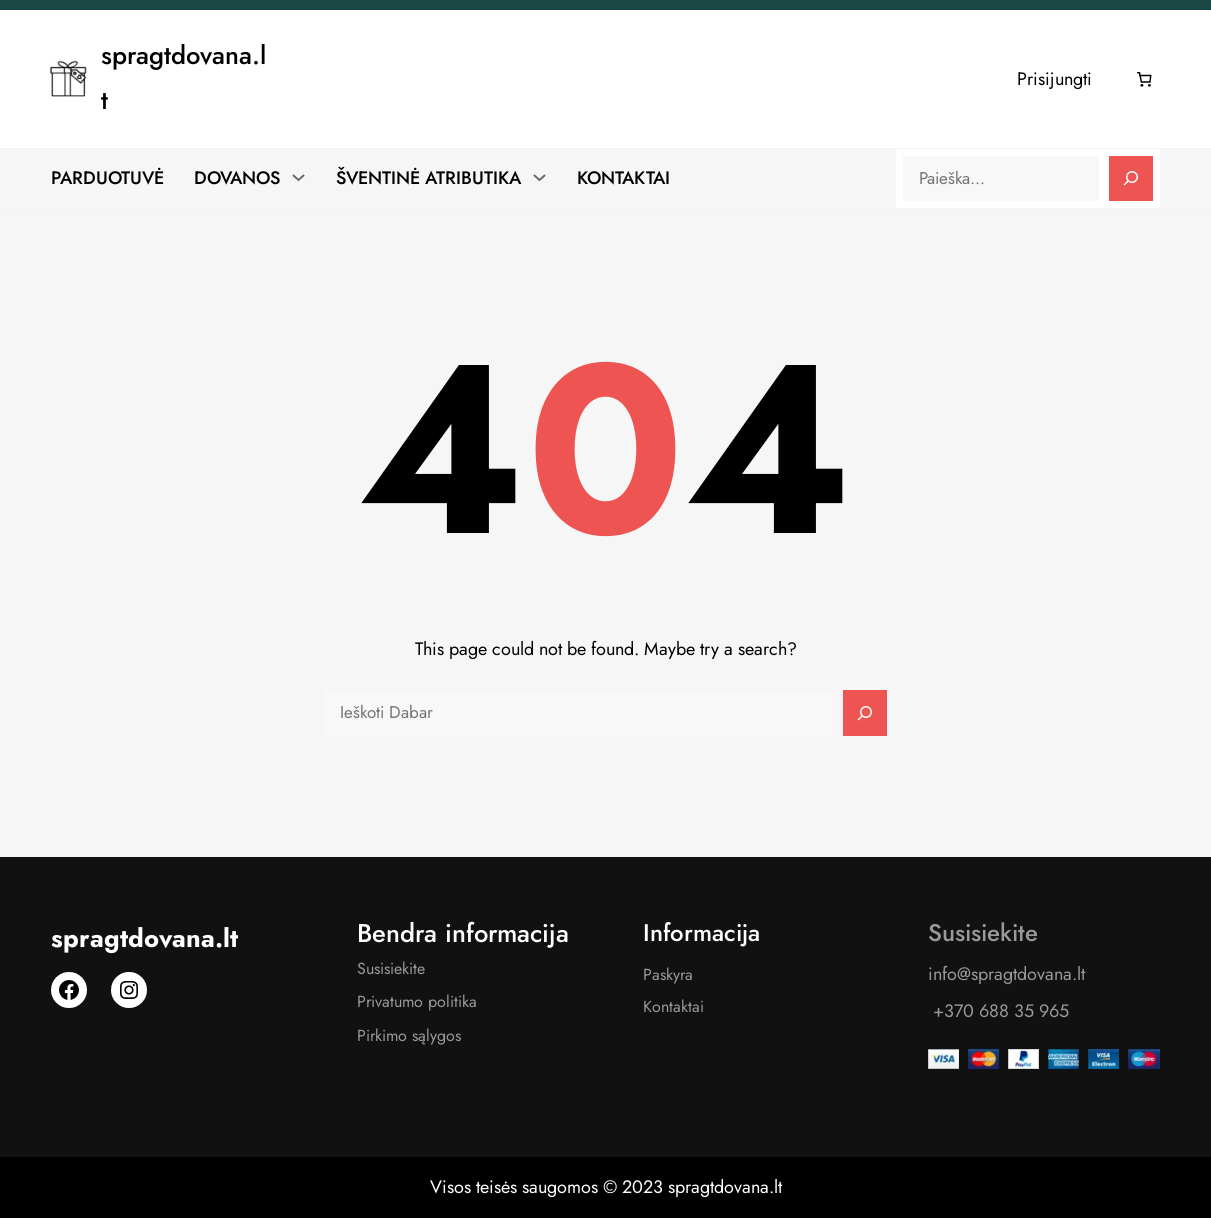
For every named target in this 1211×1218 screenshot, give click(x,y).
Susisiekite (391, 968)
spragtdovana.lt (144, 938)
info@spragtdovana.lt (1006, 974)
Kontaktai (673, 1006)
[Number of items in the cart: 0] (1144, 79)
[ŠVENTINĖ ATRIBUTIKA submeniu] (539, 177)
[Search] (1131, 179)
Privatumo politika (417, 1001)
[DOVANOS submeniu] (298, 177)
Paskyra (668, 974)
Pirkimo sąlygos (409, 1035)
